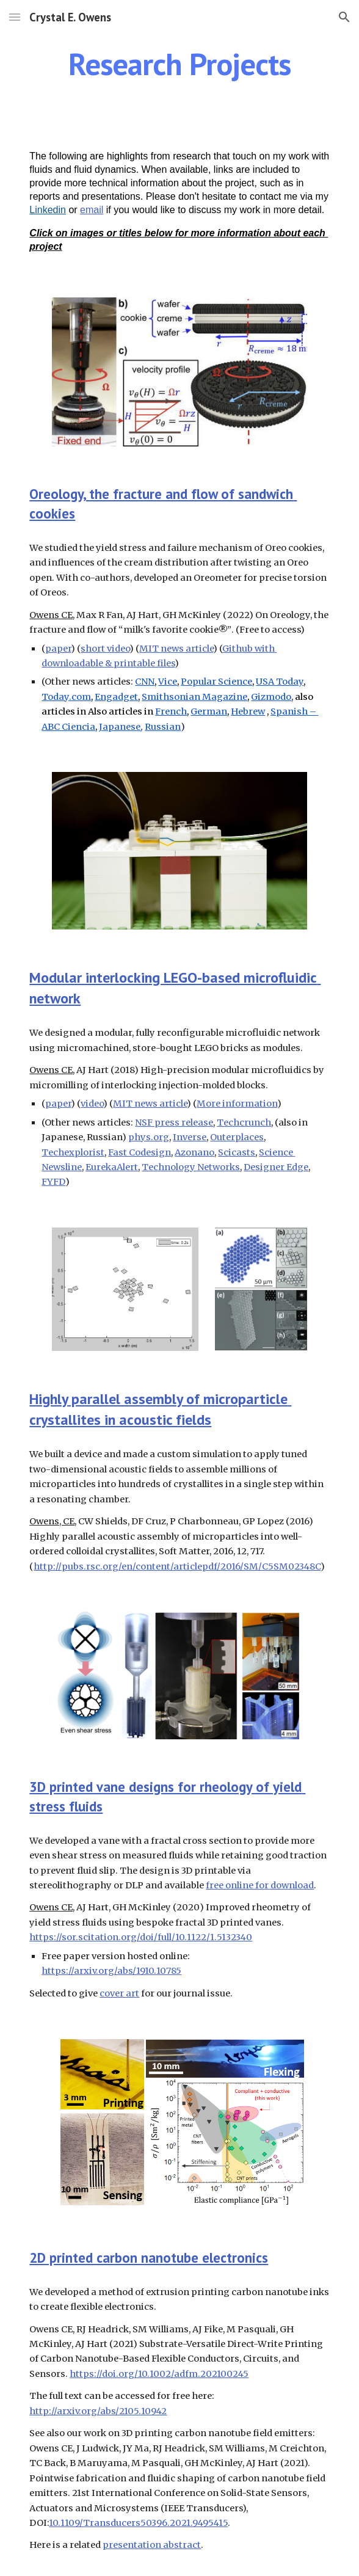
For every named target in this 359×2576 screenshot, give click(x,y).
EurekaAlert (111, 1167)
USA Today (279, 681)
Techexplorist (73, 1152)
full (165, 1937)
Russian (163, 726)
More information (237, 1103)
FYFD (53, 1181)
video (92, 1103)
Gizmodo (271, 696)
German (208, 711)
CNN (144, 681)
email (91, 210)
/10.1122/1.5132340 (212, 1937)
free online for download (260, 1885)
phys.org (148, 1137)
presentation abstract (152, 2544)
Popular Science (216, 681)
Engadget (116, 696)
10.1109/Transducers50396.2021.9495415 (138, 2522)
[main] (179, 64)
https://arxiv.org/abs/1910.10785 (111, 1970)
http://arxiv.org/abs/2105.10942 (98, 2411)
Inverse (189, 1137)
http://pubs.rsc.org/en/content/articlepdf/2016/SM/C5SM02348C (177, 1566)
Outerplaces (237, 1137)
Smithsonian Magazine (194, 696)
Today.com (66, 696)
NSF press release (174, 1122)
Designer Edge (276, 1167)
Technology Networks (191, 1167)
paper (58, 648)
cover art (119, 1993)
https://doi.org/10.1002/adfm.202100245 (159, 2373)
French (171, 711)
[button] (14, 17)
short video (105, 648)
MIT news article (176, 648)
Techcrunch (244, 1122)
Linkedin (47, 210)
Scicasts (236, 1152)
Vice (167, 681)
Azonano (194, 1152)
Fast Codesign (139, 1152)
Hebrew (248, 711)
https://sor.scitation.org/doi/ (93, 1937)
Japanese (119, 726)
